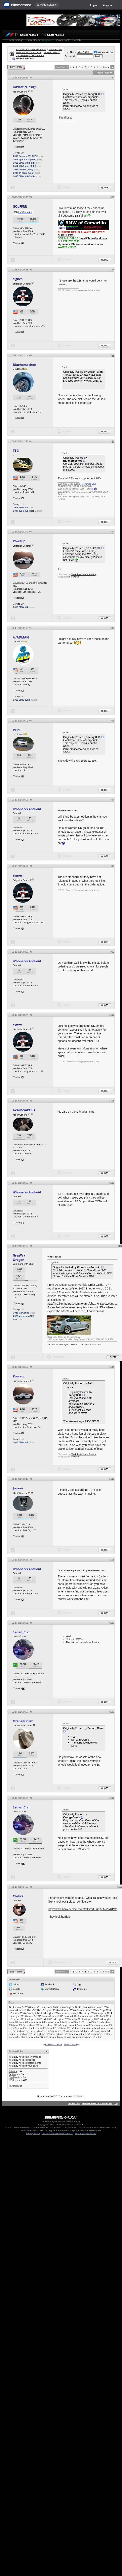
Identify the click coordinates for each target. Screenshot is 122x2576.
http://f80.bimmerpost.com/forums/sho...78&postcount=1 (82, 1303)
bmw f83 (41, 2027)
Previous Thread (53, 2044)
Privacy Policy (33, 2133)
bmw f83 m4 (67, 2027)
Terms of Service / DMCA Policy (57, 2133)
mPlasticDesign (25, 87)
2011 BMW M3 (20, 507)
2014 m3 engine (43, 2010)
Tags (11, 2002)
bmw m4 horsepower (69, 2033)
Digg (78, 1984)
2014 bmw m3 (16, 2007)
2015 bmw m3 (28, 2016)
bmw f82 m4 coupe (92, 2024)
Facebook (49, 1984)
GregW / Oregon (19, 1257)
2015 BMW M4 (20, 607)
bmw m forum (82, 2027)
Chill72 (18, 1896)
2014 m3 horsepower (80, 2010)
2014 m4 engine (45, 2013)
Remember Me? (104, 52)
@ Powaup (73, 577)
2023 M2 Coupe (21, 1313)
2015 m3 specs (28, 2019)
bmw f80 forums (44, 2021)
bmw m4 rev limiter (38, 2036)
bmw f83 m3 (54, 2027)
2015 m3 (100, 2016)
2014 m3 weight (28, 2013)
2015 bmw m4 (65, 2016)
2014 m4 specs (98, 2013)
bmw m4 (78, 2030)
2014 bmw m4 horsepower (88, 2007)
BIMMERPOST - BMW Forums (97, 2103)
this (99, 1033)
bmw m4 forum (31, 2033)
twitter (16, 1984)
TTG (16, 450)
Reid (16, 730)
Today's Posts (62, 40)
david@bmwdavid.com (93, 238)
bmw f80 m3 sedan (95, 2021)
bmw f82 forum (21, 2024)
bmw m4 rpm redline (74, 2036)
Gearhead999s (24, 1110)
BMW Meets (33, 40)
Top (116, 2103)
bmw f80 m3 (60, 2021)
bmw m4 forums (48, 2033)
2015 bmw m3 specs (46, 2016)
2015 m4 (41, 2019)
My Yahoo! (18, 1993)
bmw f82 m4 (75, 2024)
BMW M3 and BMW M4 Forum (31, 49)
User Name (70, 51)
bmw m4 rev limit (18, 2036)
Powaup (19, 541)
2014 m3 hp (99, 2010)
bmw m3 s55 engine (63, 2030)
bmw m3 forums (28, 2030)
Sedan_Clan (21, 1632)
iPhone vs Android (27, 809)
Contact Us (74, 2103)
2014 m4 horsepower (65, 2013)
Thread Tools (102, 72)
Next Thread (70, 2044)
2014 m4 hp (83, 2013)
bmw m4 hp (87, 2033)
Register (108, 5)
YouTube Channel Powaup (83, 574)
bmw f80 (13, 2021)
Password (70, 56)
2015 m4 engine (55, 2019)
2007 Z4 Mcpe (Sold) (23, 173)
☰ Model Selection (47, 4)
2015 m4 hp (71, 2019)
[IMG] (12, 2077)
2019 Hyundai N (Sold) (24, 159)
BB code (13, 2071)
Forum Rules (15, 2085)
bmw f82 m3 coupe (58, 2024)
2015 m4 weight (102, 2019)
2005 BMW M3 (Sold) (24, 176)
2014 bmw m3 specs (63, 2007)
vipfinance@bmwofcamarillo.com (78, 244)
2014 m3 (29, 2010)
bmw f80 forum (27, 2021)
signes (17, 279)
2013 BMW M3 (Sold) (24, 163)
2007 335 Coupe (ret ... (24, 511)
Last (106, 67)
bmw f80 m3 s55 (76, 2021)
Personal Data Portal (85, 2133)
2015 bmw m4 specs (84, 2016)
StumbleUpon (52, 1988)
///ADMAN (21, 637)
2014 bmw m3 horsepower (38, 2007)
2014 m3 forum (60, 2010)
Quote (104, 187)
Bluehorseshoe (24, 365)
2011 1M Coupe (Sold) (24, 166)
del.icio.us (81, 1988)
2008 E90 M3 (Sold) (23, 169)
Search (76, 40)
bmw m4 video (93, 2036)
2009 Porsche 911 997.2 (25, 156)
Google (16, 1988)
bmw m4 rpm (56, 2036)
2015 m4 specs (85, 2019)
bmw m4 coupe (92, 2030)
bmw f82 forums (38, 2024)
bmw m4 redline (103, 2033)
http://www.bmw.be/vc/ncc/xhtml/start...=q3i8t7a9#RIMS (82, 1909)
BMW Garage (15, 40)
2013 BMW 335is (21, 700)
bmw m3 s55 (44, 2030)
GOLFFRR (20, 206)
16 (23, 146)
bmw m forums (98, 2027)
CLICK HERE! (66, 235)
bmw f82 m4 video (27, 2027)
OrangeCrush (23, 1721)
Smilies (12, 2074)
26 (23, 1688)
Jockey (18, 1488)
